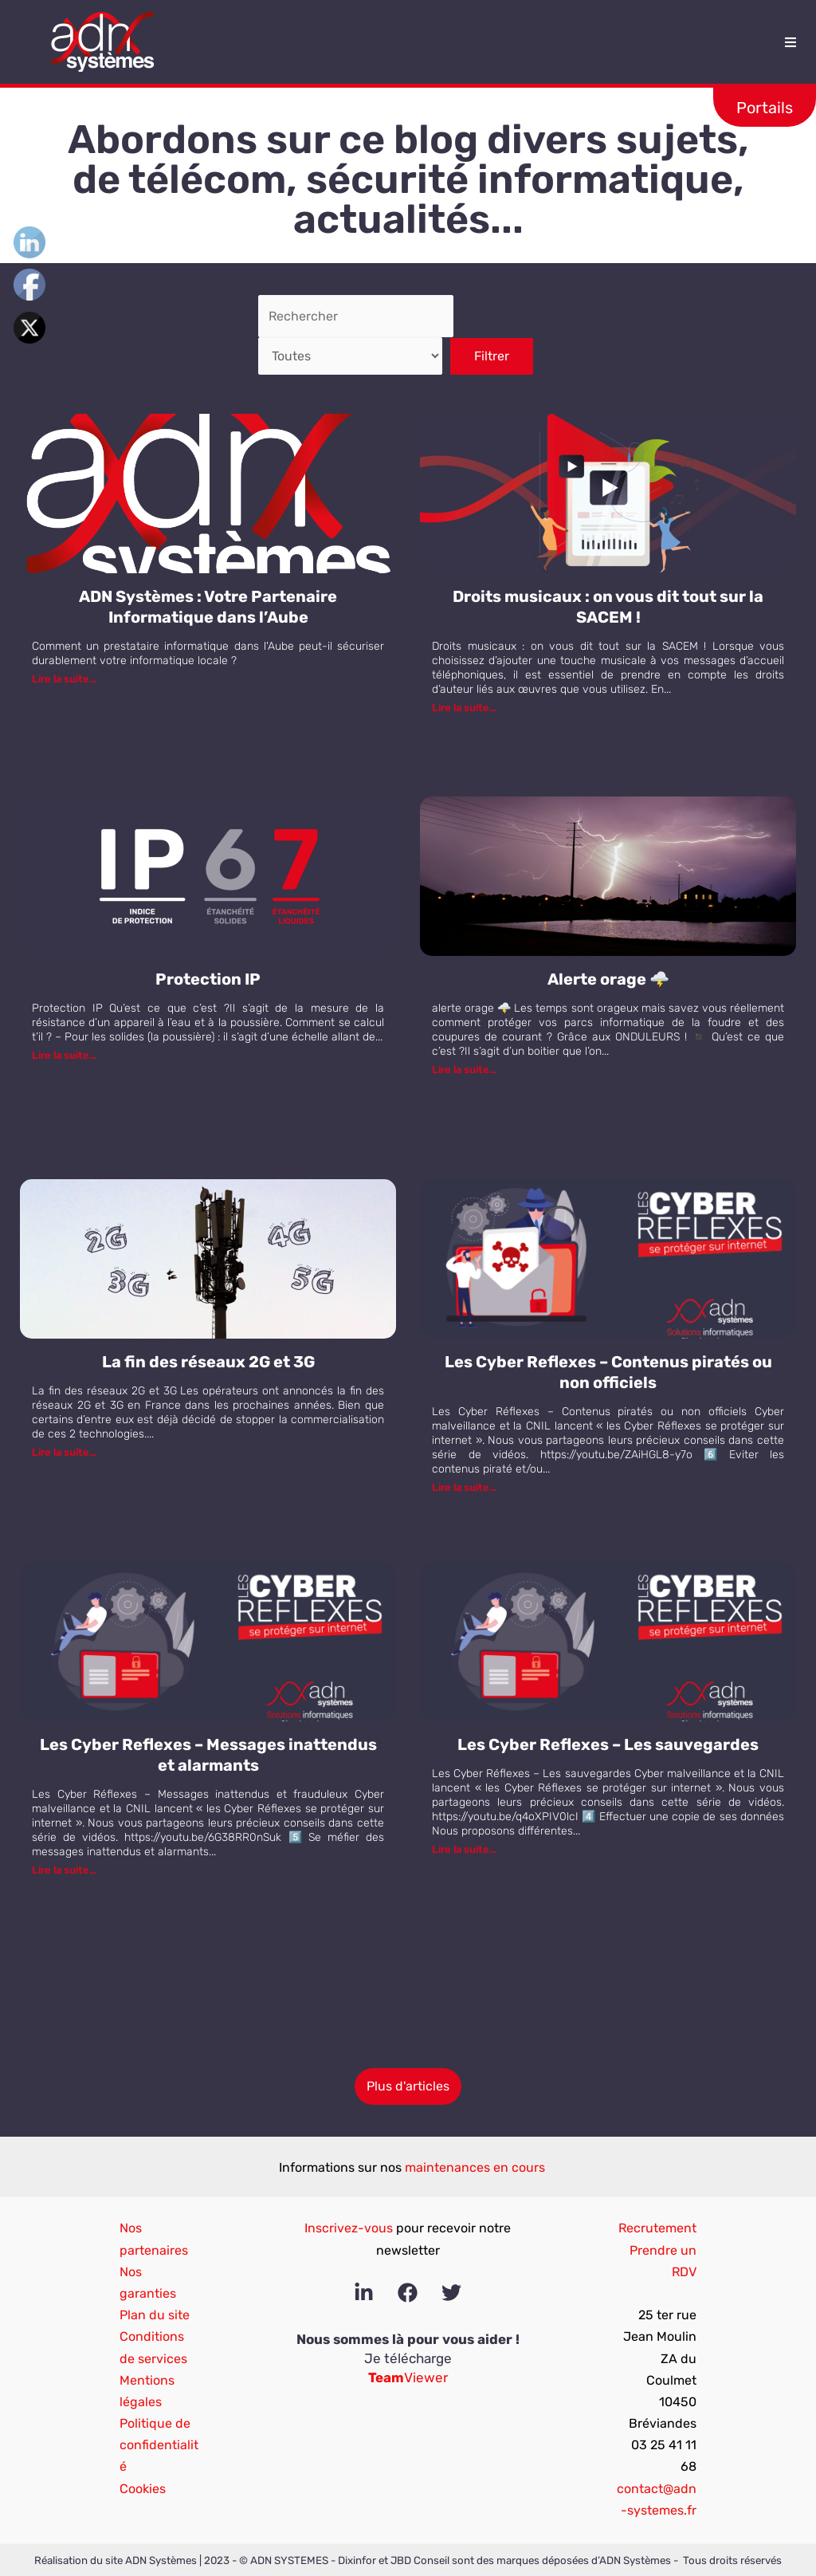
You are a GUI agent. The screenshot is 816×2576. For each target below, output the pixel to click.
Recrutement (657, 2228)
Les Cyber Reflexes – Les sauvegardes (608, 1744)
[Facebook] (408, 2293)
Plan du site (155, 2314)
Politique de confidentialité (159, 2445)
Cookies (143, 2488)
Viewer (408, 2377)
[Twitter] (451, 2293)
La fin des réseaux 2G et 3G (208, 1361)
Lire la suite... (64, 679)
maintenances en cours (475, 2167)
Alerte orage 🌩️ (608, 979)
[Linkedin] (364, 2293)
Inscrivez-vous (348, 2228)
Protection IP (208, 979)
